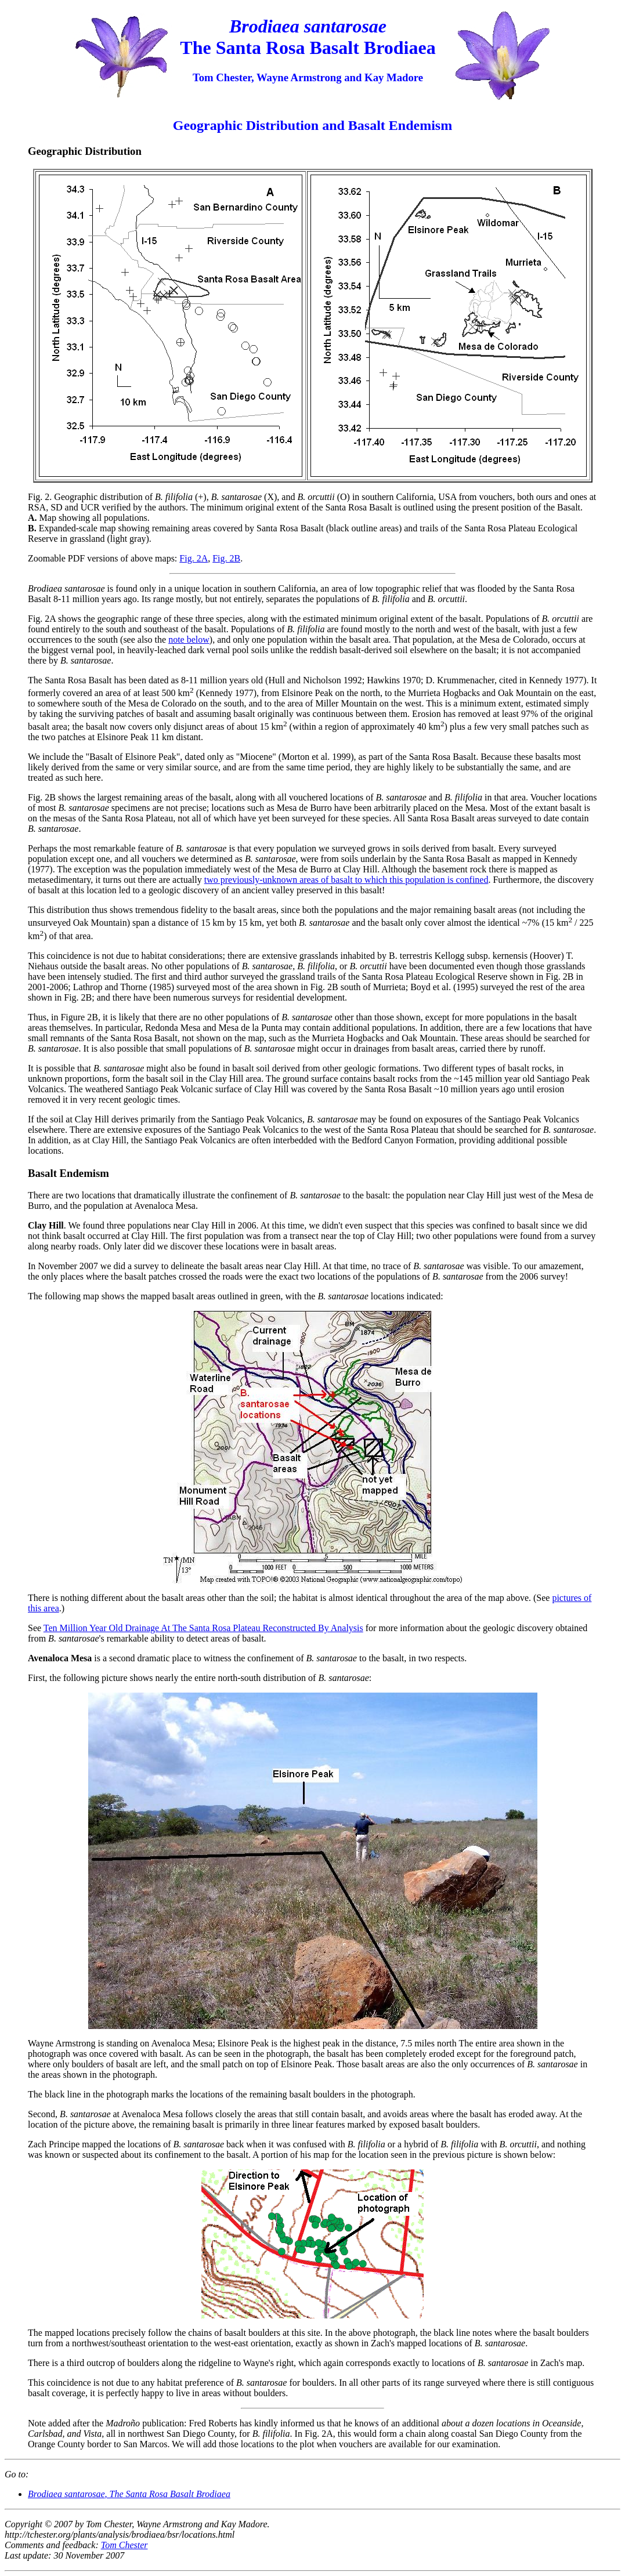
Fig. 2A (193, 558)
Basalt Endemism (68, 1173)
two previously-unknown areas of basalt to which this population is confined (346, 880)
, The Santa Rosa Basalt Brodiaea (129, 2494)
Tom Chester (124, 2545)
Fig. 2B (226, 558)
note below (188, 639)
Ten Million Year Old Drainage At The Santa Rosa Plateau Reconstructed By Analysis (203, 1628)
